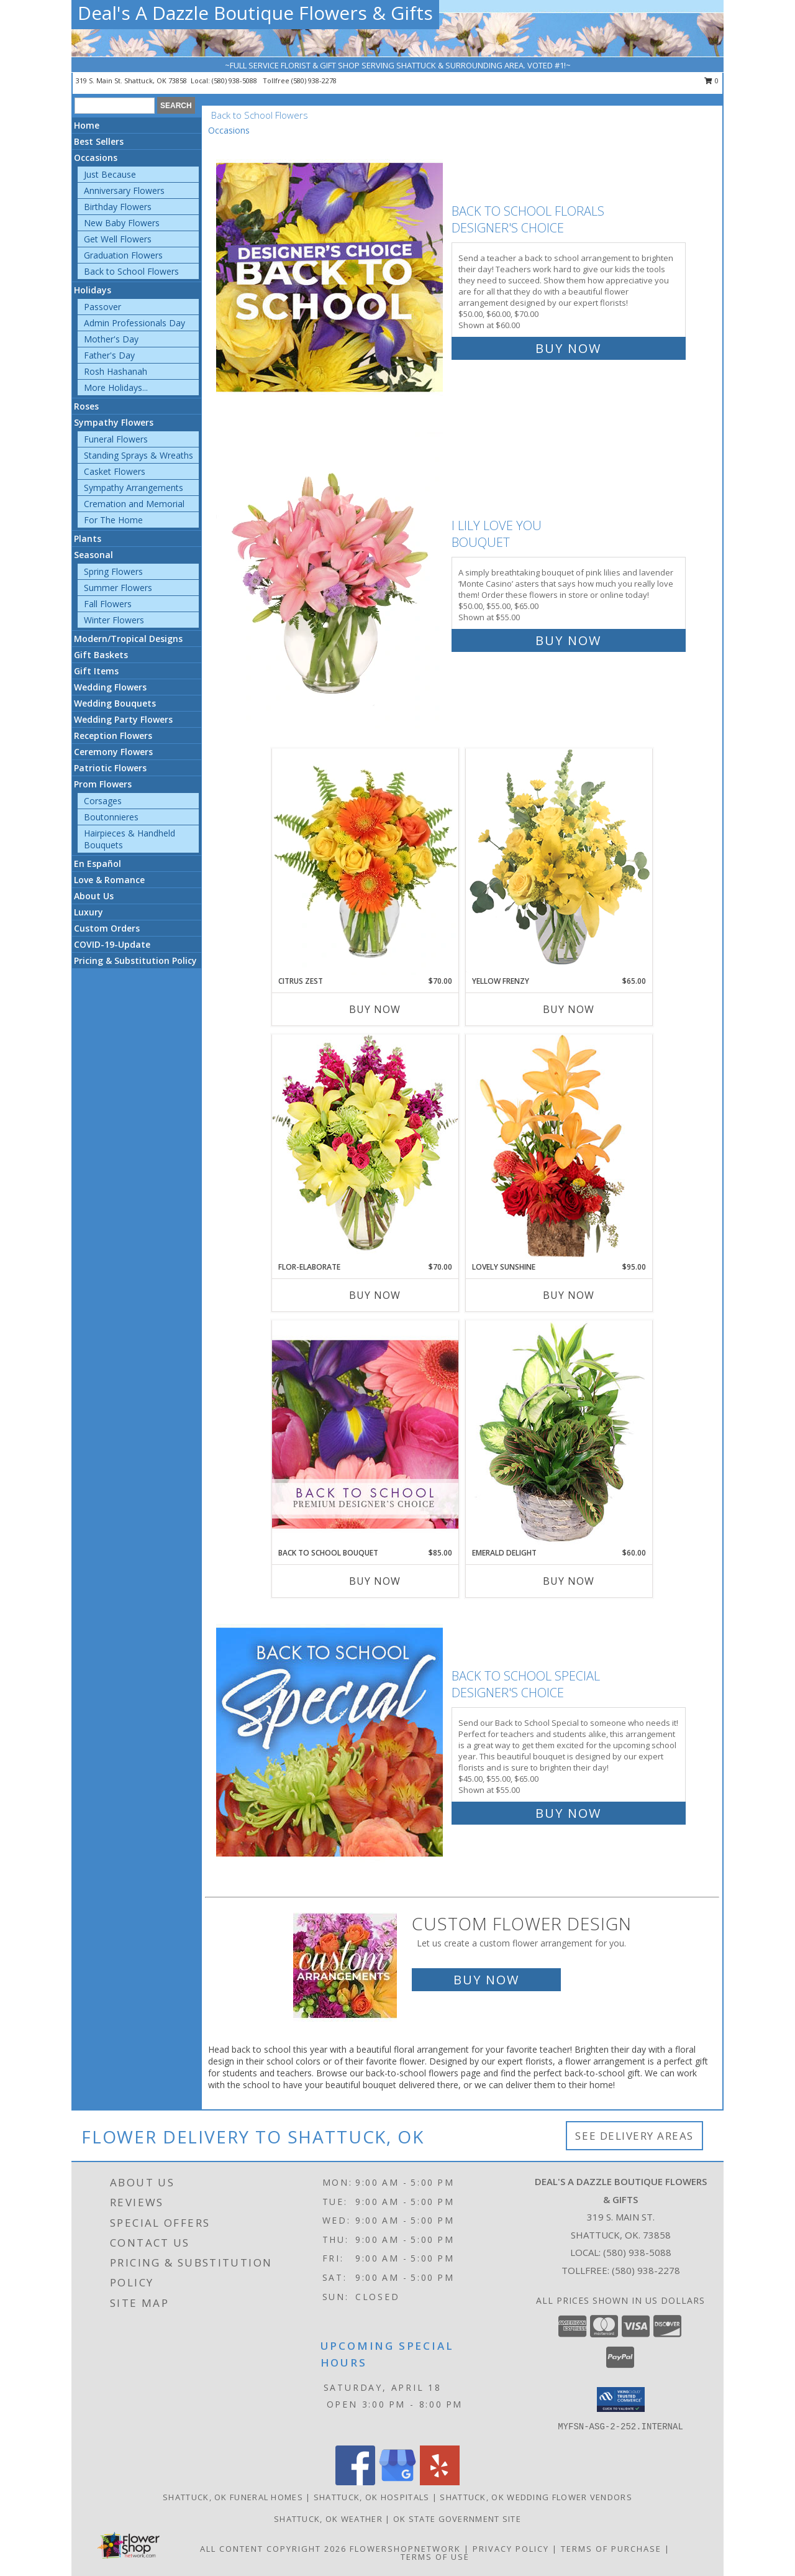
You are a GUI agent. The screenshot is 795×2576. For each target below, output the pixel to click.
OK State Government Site (457, 2518)
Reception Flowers (113, 735)
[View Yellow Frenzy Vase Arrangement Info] (559, 861)
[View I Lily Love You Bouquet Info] (330, 580)
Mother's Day (111, 339)
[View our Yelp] (440, 2482)
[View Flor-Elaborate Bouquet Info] (365, 1147)
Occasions (95, 157)
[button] (621, 2399)
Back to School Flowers (131, 271)
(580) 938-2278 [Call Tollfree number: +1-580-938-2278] (646, 2270)
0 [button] (711, 80)
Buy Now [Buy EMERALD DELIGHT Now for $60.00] (568, 1581)
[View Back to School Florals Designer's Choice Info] (330, 277)
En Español (97, 863)
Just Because (110, 174)
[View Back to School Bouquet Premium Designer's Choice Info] (365, 1434)
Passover (102, 307)
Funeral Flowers (116, 439)
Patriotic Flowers (110, 768)
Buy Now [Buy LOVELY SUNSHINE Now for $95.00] (568, 1295)
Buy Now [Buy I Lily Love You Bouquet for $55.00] (568, 640)
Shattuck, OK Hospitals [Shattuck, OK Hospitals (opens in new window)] (372, 2497)
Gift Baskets (101, 655)
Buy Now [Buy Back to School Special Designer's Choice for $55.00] (568, 1813)
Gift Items (96, 671)
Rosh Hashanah (115, 371)
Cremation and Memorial (134, 504)
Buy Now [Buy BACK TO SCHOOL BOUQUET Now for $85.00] (375, 1581)
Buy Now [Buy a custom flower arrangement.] (486, 1979)
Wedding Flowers (110, 687)
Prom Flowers (103, 784)
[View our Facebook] (355, 2482)
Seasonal (93, 555)
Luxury (88, 912)
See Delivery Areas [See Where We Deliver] (634, 2136)
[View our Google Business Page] (397, 2482)
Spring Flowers (113, 571)
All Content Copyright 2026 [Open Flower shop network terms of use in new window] (273, 2548)
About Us (94, 896)
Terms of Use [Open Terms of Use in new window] (435, 2556)
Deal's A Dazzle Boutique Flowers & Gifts (255, 13)
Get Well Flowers (118, 239)
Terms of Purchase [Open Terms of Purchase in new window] (611, 2548)
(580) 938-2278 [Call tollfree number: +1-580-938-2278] (314, 80)
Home (86, 125)
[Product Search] (115, 106)
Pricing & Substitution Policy (135, 960)
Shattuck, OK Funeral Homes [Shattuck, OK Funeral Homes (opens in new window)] (233, 2497)
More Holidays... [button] (116, 387)
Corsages (103, 801)
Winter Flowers (114, 620)
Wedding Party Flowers (123, 719)
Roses (86, 406)
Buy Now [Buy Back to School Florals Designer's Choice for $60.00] (568, 348)
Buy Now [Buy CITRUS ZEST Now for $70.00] (375, 1009)
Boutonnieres (111, 817)
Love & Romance (109, 880)
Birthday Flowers (118, 207)
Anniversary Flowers (124, 190)
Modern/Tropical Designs (128, 638)
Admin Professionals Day (134, 323)
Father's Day (109, 355)
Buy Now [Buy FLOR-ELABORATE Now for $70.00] (375, 1295)
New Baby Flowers (122, 223)
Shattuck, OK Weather (328, 2518)
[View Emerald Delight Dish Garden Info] (559, 1434)
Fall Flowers (108, 604)
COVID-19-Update (112, 944)
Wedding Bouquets (115, 703)
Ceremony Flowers (113, 752)
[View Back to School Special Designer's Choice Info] (330, 1742)
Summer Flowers (118, 588)
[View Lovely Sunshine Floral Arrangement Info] (559, 1147)
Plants (87, 538)
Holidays (92, 290)
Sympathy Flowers (113, 422)
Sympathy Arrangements (133, 487)
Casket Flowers (114, 471)
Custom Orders (107, 928)
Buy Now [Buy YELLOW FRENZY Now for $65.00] (568, 1009)
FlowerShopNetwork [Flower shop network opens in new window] (405, 2548)
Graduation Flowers (123, 255)
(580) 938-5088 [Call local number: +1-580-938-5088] (235, 80)
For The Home (113, 520)
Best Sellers (99, 141)
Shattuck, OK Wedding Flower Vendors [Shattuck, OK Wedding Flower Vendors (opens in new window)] (536, 2497)
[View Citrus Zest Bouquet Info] (365, 862)
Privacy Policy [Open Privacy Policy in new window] (511, 2548)
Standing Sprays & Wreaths (138, 455)
